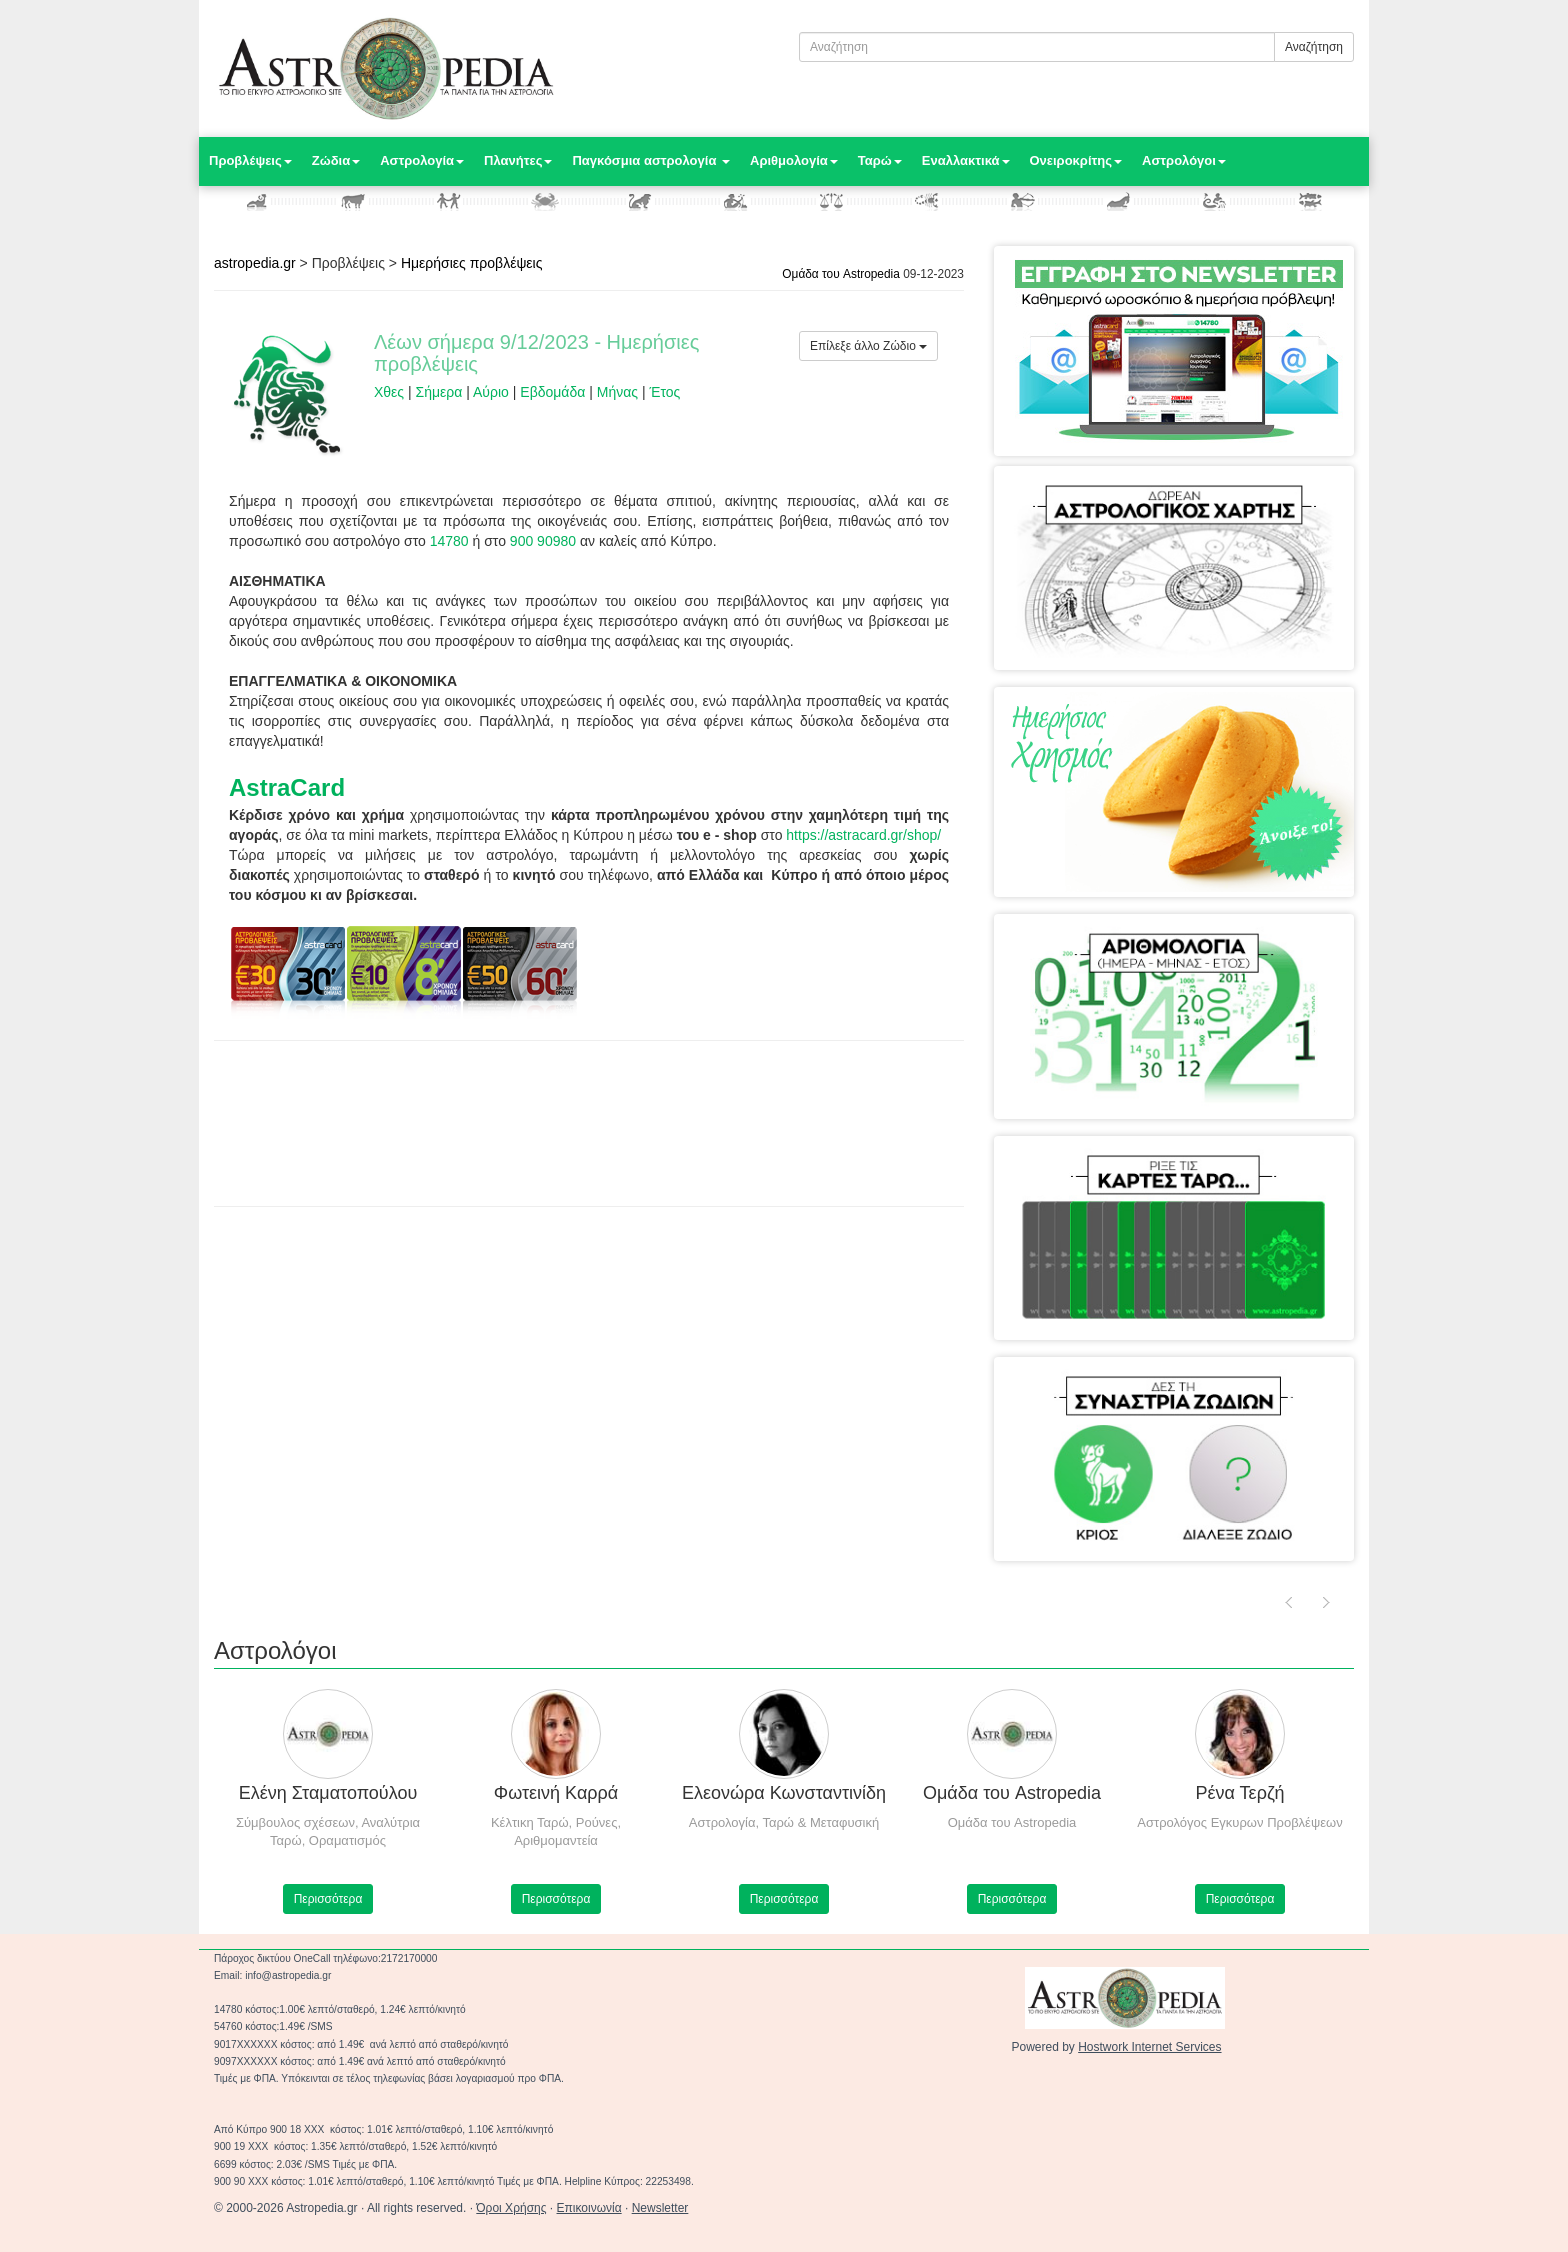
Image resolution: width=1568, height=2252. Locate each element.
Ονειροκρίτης (1076, 160)
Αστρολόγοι (1184, 160)
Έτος (664, 392)
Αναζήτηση (1314, 47)
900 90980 (543, 541)
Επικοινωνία (589, 2208)
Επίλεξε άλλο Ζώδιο (868, 346)
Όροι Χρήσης (511, 2208)
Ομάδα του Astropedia (841, 274)
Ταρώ (880, 160)
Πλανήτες (518, 160)
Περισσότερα (328, 1899)
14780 (449, 541)
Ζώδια (336, 160)
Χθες (389, 392)
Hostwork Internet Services (1149, 2047)
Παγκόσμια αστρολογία (651, 160)
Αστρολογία (422, 160)
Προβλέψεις (250, 160)
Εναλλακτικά (966, 160)
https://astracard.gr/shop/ (863, 835)
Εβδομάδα (552, 392)
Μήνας (617, 392)
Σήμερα (439, 392)
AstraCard (287, 787)
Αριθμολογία (794, 160)
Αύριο (491, 392)
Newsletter (660, 2208)
